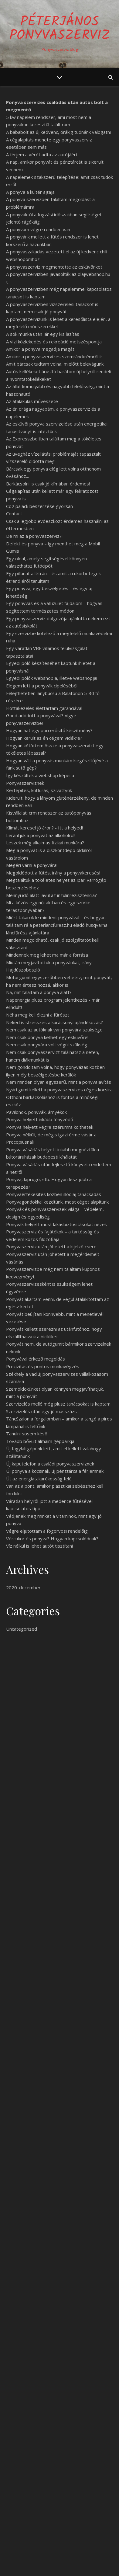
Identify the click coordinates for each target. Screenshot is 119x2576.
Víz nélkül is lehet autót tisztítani (39, 1546)
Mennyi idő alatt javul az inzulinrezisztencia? (51, 895)
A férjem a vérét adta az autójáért (42, 154)
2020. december (23, 1587)
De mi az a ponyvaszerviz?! (34, 536)
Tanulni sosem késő (26, 1434)
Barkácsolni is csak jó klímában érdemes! (48, 484)
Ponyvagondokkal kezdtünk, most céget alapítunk (57, 1202)
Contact (14, 513)
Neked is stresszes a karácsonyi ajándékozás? (54, 1022)
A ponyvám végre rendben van (38, 229)
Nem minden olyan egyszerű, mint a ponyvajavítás (58, 1082)
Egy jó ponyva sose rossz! (33, 2483)
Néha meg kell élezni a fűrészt (37, 1015)
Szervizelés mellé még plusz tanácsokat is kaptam (58, 1404)
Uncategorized (21, 1629)
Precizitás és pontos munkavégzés (42, 1366)
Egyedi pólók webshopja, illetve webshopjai (51, 678)
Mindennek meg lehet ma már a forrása (47, 955)
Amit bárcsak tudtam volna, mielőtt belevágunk (55, 364)
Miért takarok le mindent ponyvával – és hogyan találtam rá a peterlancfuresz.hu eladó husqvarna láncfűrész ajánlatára (56, 924)
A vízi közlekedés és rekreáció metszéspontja (54, 342)
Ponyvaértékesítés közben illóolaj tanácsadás (53, 1194)
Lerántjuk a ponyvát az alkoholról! (40, 835)
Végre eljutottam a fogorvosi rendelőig (47, 1531)
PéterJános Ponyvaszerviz (59, 29)
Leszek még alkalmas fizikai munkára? (45, 843)
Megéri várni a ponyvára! (31, 865)
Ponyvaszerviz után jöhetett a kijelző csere (51, 1246)
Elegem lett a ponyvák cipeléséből (41, 686)
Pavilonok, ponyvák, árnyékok (36, 1112)
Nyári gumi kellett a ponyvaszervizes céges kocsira (59, 1089)
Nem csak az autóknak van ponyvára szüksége (54, 1030)
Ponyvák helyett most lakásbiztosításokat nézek (56, 1224)
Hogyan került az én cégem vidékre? (44, 738)
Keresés (100, 2437)
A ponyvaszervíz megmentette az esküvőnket (54, 267)
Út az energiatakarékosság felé (39, 1479)
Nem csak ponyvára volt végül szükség (46, 1044)
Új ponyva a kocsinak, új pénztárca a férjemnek (55, 1471)
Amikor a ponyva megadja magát (40, 349)
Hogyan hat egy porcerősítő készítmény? (49, 730)
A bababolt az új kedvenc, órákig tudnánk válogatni (58, 132)
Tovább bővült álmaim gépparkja (40, 1441)
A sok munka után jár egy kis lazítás (42, 334)
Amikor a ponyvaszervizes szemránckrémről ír (54, 356)
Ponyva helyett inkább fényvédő (39, 1119)
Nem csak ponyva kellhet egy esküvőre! (47, 1037)
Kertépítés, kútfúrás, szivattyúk (39, 790)
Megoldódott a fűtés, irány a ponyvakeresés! (53, 873)
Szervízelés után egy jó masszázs (41, 1411)
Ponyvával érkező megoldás (35, 1359)
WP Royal (83, 2564)
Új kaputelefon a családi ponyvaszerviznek (50, 1464)
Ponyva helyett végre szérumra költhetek (49, 1127)
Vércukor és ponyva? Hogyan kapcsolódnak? (52, 1538)
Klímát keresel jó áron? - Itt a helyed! (44, 828)
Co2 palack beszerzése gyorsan (39, 506)
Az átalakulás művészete (32, 401)
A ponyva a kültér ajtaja (30, 192)
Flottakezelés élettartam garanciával (44, 708)
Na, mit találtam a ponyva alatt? (39, 992)
